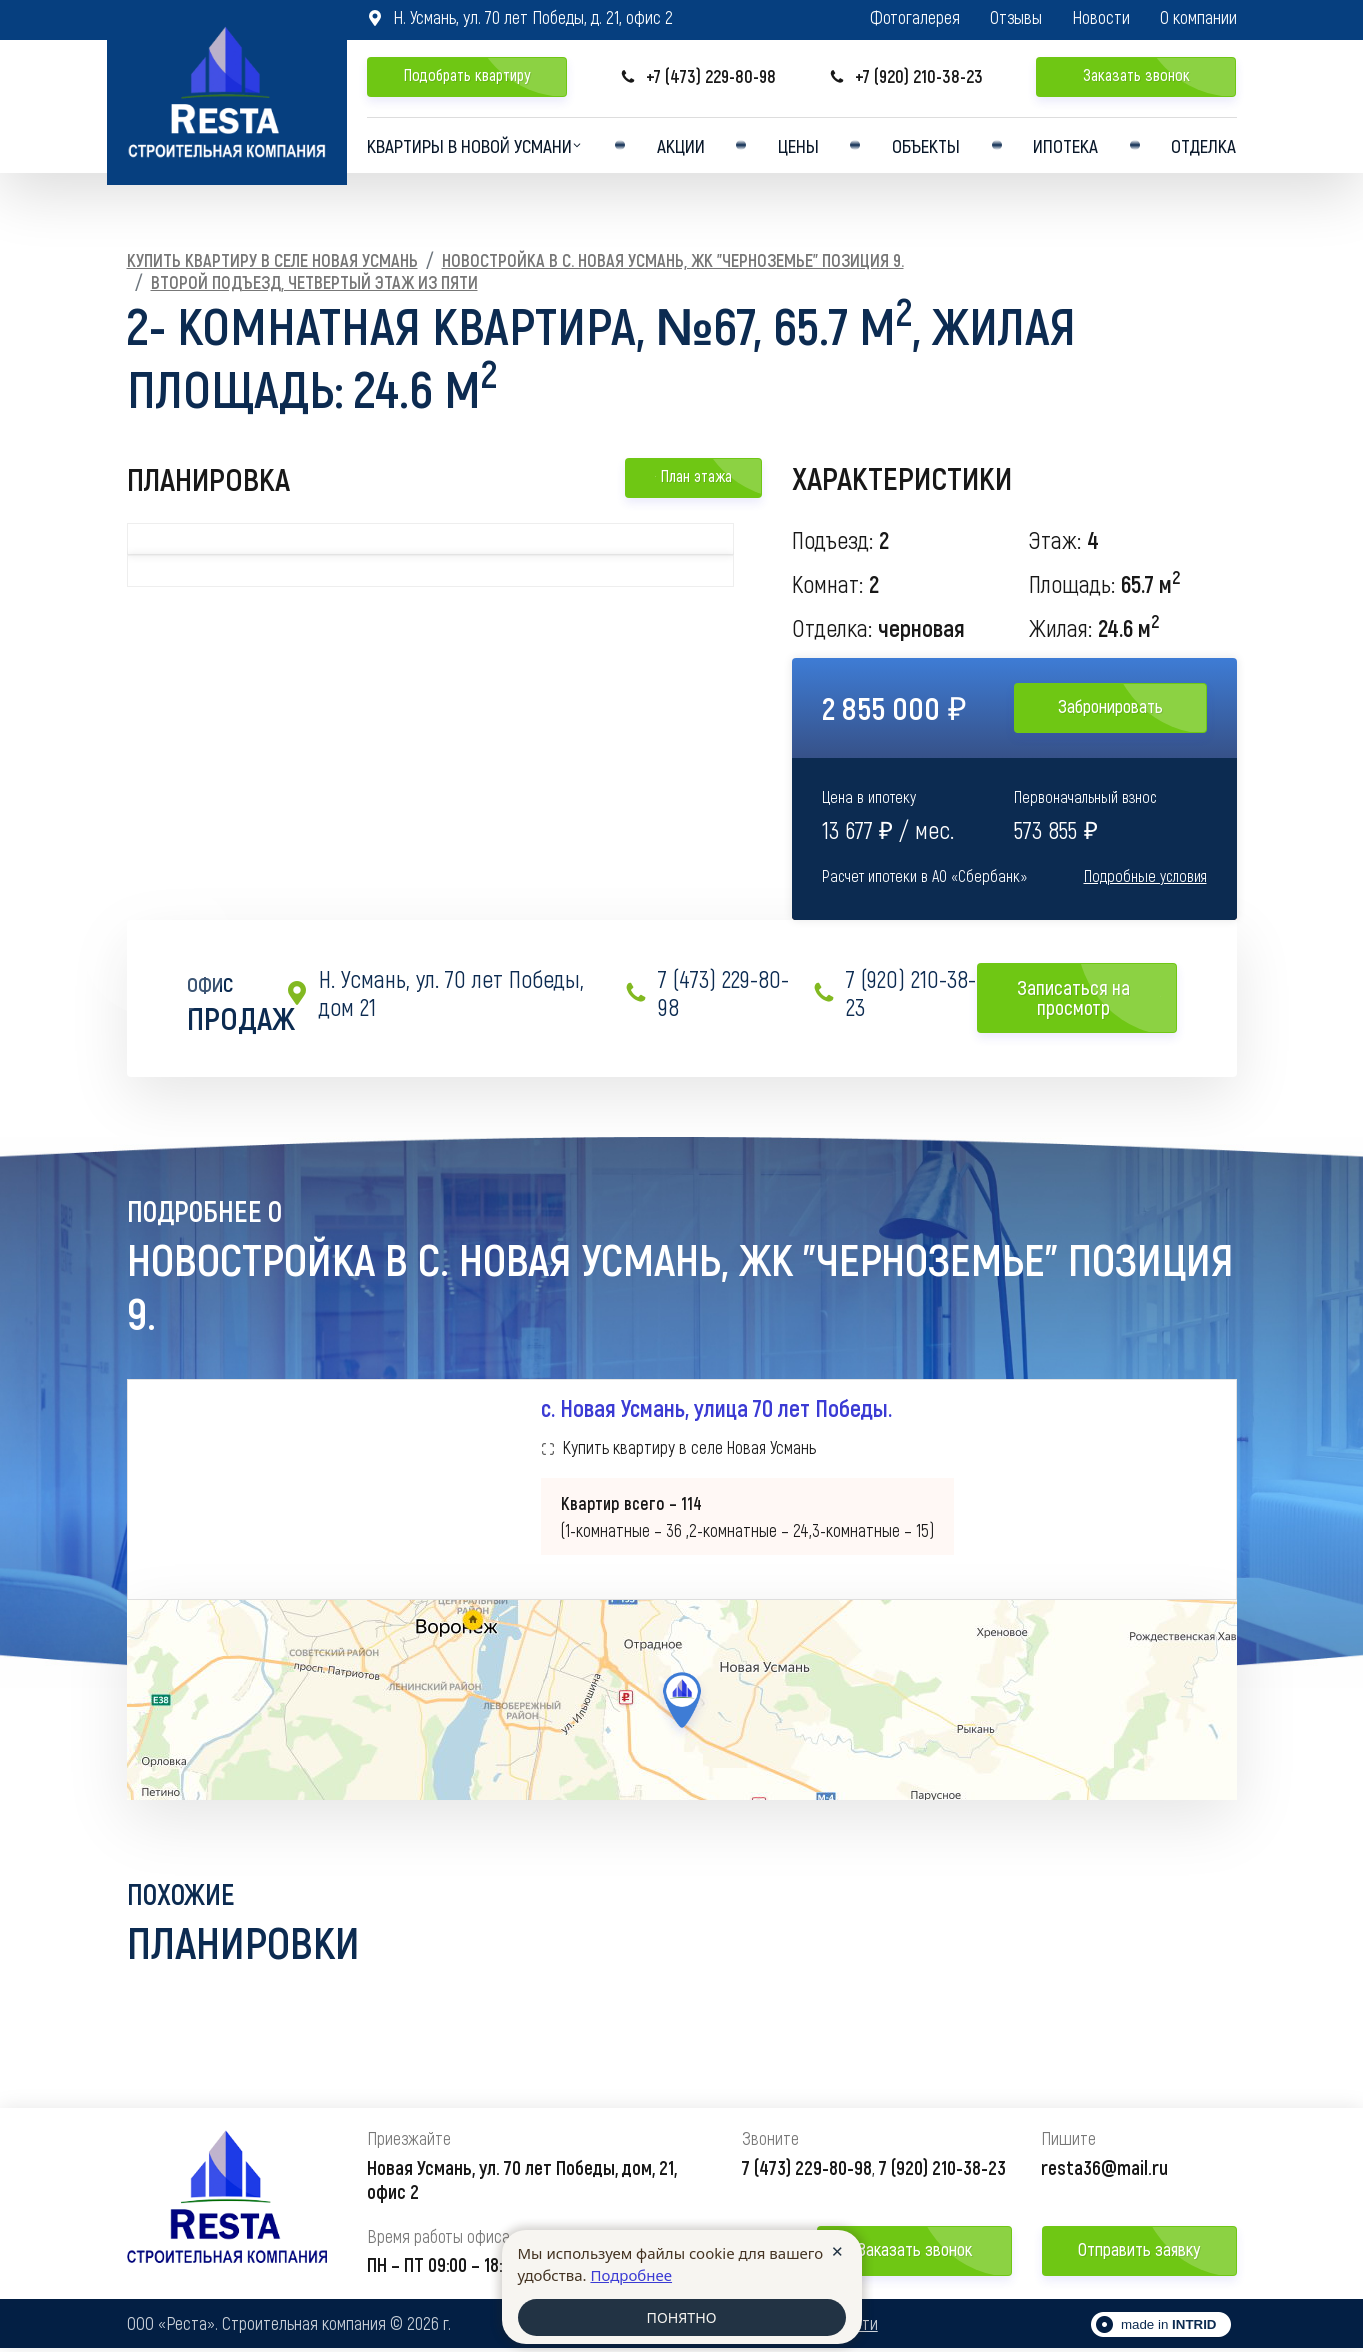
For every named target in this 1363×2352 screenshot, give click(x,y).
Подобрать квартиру (467, 74)
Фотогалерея (915, 17)
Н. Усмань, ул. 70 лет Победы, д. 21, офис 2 (520, 17)
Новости (1101, 17)
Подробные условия (1145, 875)
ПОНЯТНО (681, 2317)
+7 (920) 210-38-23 (906, 76)
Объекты (930, 148)
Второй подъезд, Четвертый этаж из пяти (314, 282)
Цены (804, 148)
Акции (690, 148)
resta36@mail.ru (1104, 2171)
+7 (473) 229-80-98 (698, 76)
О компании (1198, 17)
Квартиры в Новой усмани (472, 148)
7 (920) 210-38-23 (894, 993)
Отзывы (1016, 17)
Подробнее (631, 2274)
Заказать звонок (1136, 74)
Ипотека (1066, 148)
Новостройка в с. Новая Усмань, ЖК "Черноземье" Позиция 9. (673, 260)
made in (1169, 2328)
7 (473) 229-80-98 (706, 993)
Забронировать (1110, 706)
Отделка (1202, 148)
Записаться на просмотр (1089, 997)
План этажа (693, 475)
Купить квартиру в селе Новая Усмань (272, 260)
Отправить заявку (1139, 2253)
